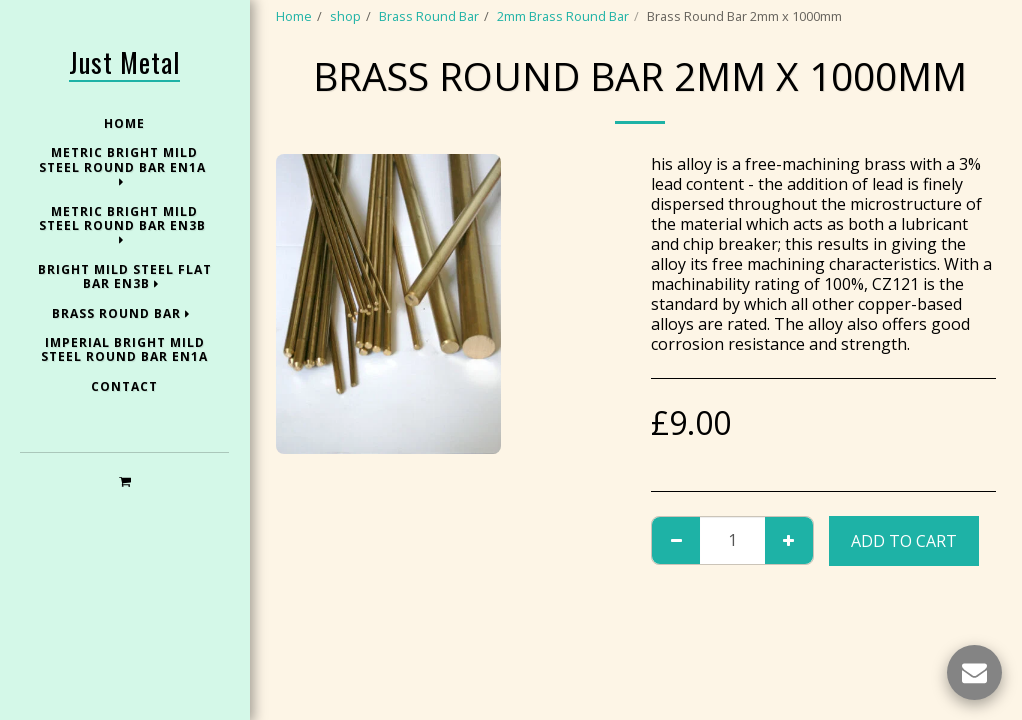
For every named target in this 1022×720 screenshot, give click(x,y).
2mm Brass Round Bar (563, 16)
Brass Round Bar (429, 16)
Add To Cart (904, 541)
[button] (124, 480)
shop (345, 16)
